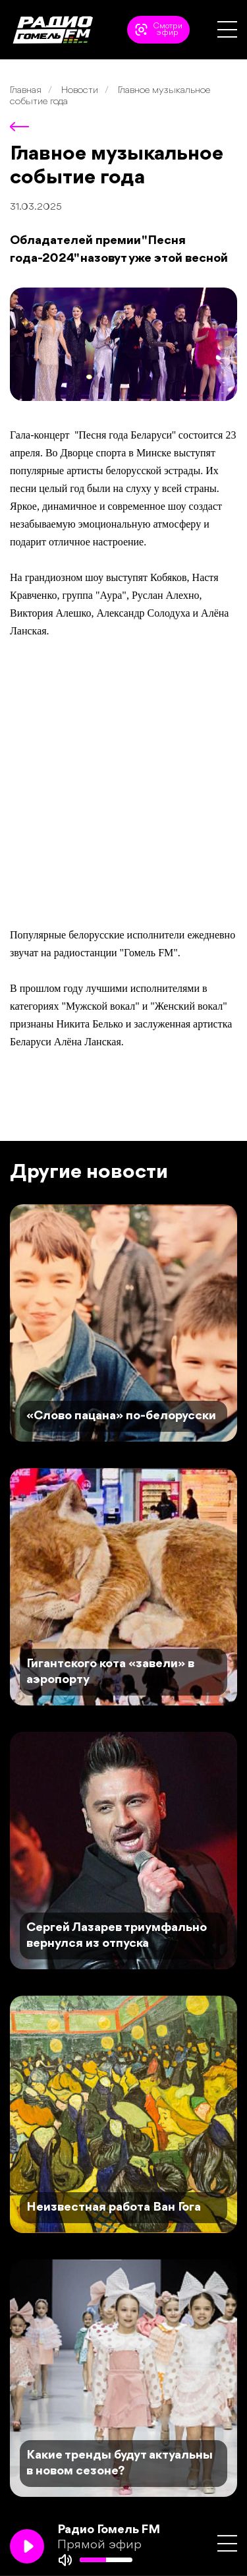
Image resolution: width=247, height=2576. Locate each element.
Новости (79, 91)
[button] (227, 29)
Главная (25, 91)
